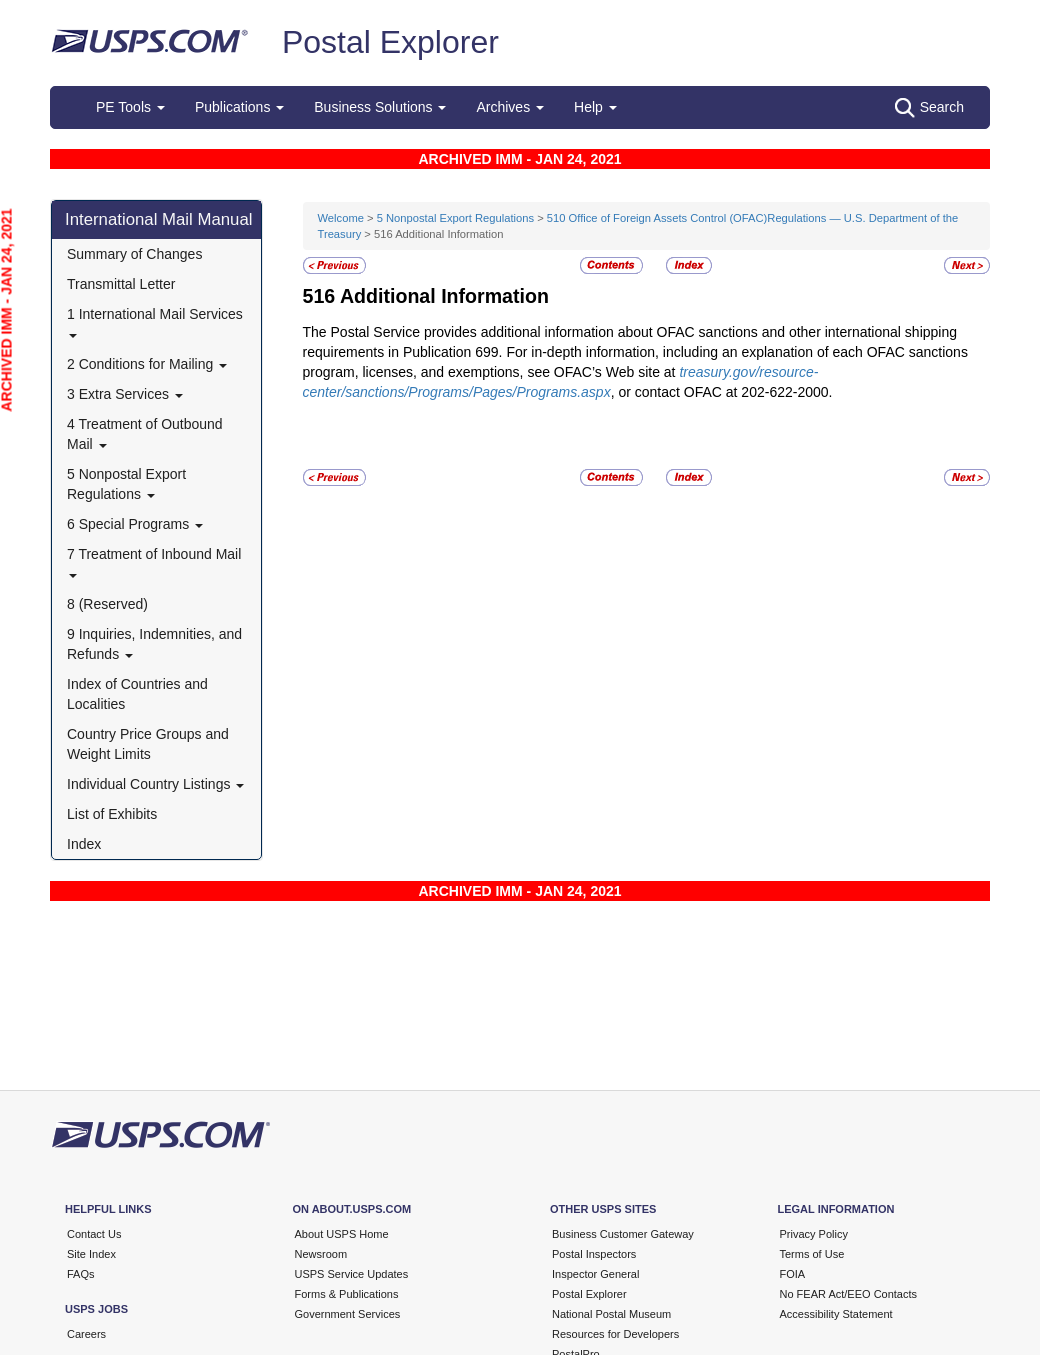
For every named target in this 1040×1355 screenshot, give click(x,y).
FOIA (793, 1274)
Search (929, 108)
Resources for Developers (615, 1334)
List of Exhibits (112, 814)
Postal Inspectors (594, 1254)
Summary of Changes (134, 254)
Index (84, 844)
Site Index (91, 1254)
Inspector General (595, 1274)
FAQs (81, 1274)
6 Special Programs (135, 524)
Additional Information (444, 296)
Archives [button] (510, 107)
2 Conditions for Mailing (147, 364)
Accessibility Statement (836, 1314)
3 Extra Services (125, 394)
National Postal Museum (611, 1314)
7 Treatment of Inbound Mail (154, 561)
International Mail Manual (159, 219)
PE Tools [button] (130, 107)
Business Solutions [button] (380, 107)
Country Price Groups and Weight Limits (148, 744)
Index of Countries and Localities (137, 694)
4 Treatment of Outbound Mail (145, 434)
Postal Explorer (390, 42)
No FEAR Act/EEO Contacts (849, 1294)
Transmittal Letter (121, 284)
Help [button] (595, 107)
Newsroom (321, 1254)
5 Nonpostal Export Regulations (126, 484)
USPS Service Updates (352, 1274)
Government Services (348, 1314)
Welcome (343, 218)
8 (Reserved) (107, 604)
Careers (86, 1334)
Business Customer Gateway (623, 1234)
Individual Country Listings (155, 784)
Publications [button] (239, 107)
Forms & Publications (347, 1294)
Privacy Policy (814, 1234)
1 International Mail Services (155, 321)
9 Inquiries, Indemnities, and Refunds (154, 644)
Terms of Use (812, 1254)
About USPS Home (342, 1234)
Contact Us (94, 1234)
